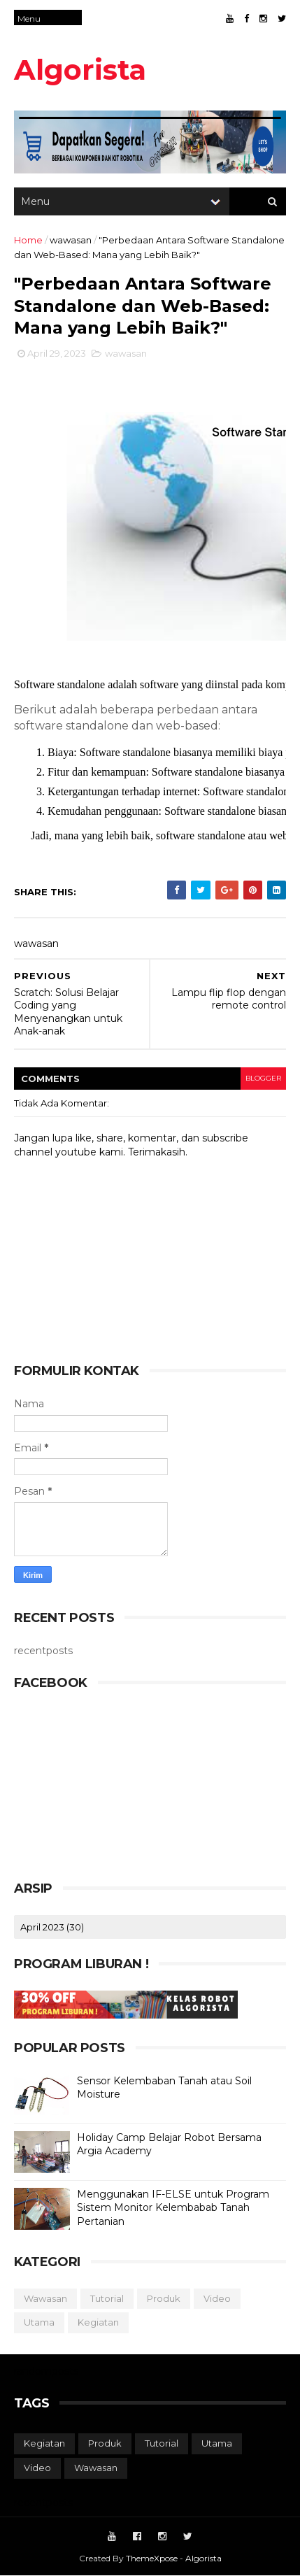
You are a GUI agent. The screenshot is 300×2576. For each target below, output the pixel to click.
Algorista (80, 69)
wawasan (71, 239)
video (217, 2298)
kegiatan (98, 2322)
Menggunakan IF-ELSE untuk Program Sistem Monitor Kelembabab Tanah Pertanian (173, 2208)
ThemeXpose (152, 2558)
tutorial (107, 2298)
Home (28, 239)
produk (163, 2298)
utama (39, 2322)
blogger (263, 1078)
